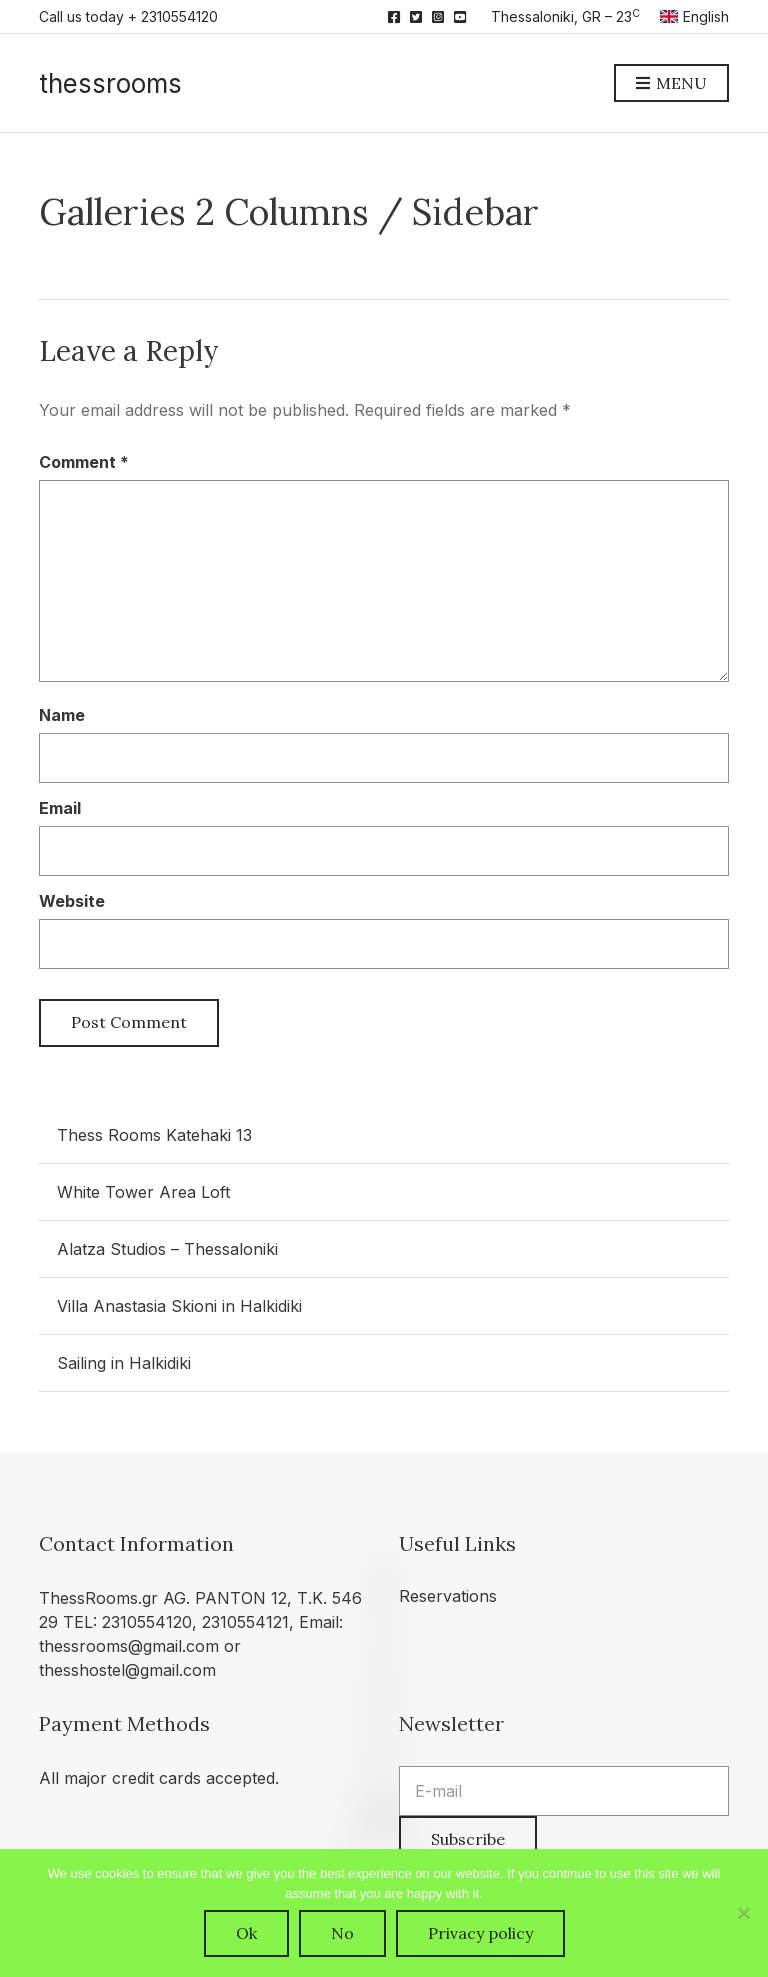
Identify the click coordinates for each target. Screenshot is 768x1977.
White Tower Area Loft (143, 1192)
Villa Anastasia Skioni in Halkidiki (179, 1306)
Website (72, 901)
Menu (671, 84)
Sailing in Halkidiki (124, 1363)
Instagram (438, 17)
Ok (246, 1933)
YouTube (460, 17)
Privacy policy (480, 1933)
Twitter (416, 17)
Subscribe (468, 1839)
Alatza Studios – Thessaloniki (167, 1249)
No (342, 1933)
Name (62, 715)
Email (60, 808)
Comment (84, 462)
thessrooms (110, 83)
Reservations (448, 1596)
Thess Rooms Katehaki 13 (154, 1135)
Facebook (394, 17)
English (694, 16)
